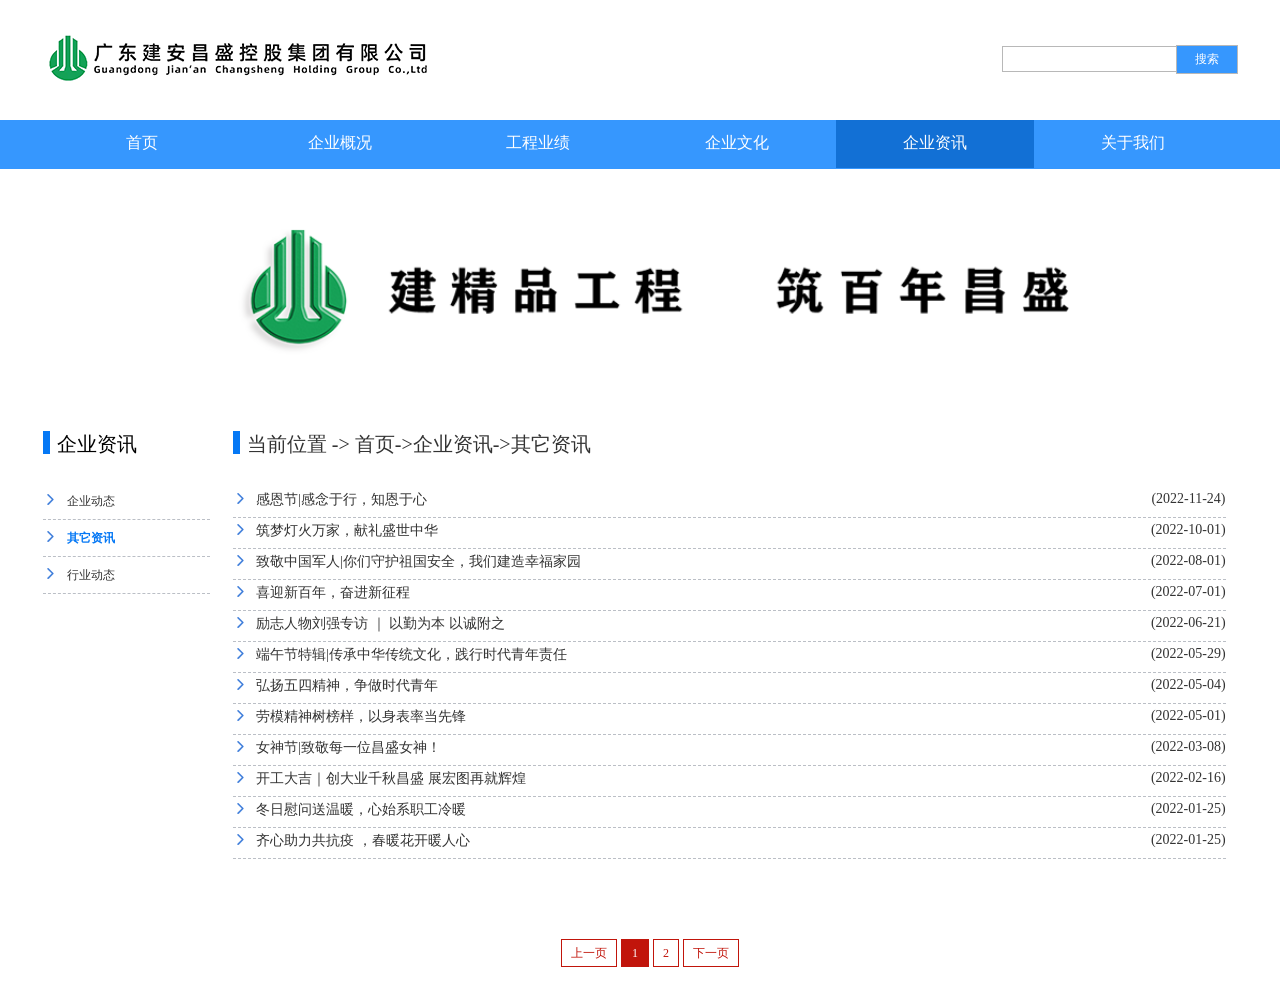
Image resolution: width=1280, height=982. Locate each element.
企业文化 (737, 142)
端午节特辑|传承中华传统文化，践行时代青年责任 (411, 654)
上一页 (589, 953)
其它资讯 (91, 538)
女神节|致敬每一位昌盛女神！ (348, 747)
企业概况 (340, 142)
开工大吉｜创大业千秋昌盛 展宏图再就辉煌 (391, 778)
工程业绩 (538, 142)
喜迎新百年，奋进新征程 (333, 592)
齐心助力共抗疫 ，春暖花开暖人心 (363, 840)
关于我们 (1133, 142)
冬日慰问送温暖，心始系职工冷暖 (361, 809)
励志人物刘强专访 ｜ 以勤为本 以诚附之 (380, 623)
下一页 (711, 953)
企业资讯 (935, 142)
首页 (142, 142)
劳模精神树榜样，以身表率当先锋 (361, 716)
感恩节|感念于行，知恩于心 (341, 499)
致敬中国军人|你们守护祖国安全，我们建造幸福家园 (418, 561)
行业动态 (91, 575)
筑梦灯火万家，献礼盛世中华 (347, 530)
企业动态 (91, 501)
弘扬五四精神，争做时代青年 (347, 685)
